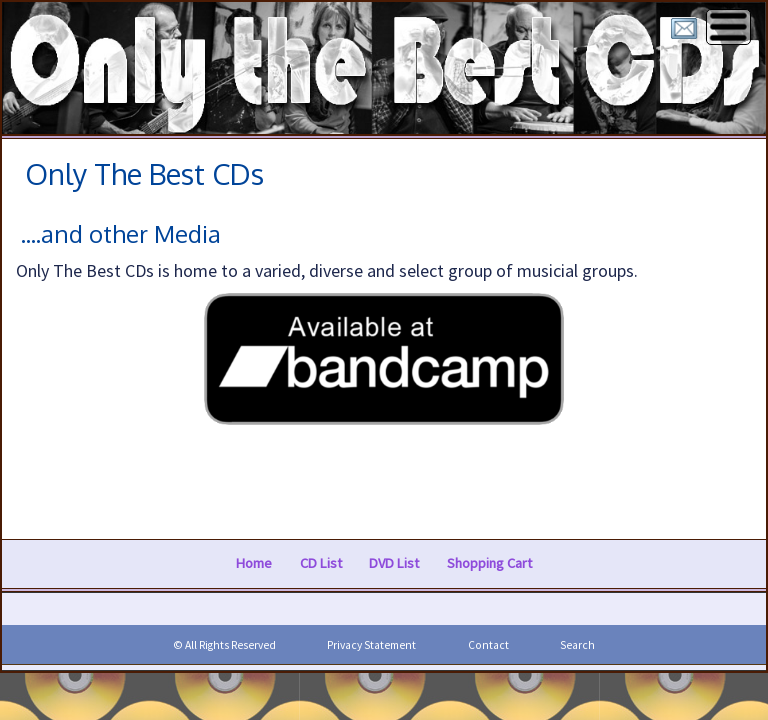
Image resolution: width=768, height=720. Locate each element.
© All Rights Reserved (224, 645)
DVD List (394, 563)
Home (254, 563)
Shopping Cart (489, 563)
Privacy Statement (371, 645)
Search (577, 645)
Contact (488, 645)
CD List (321, 563)
